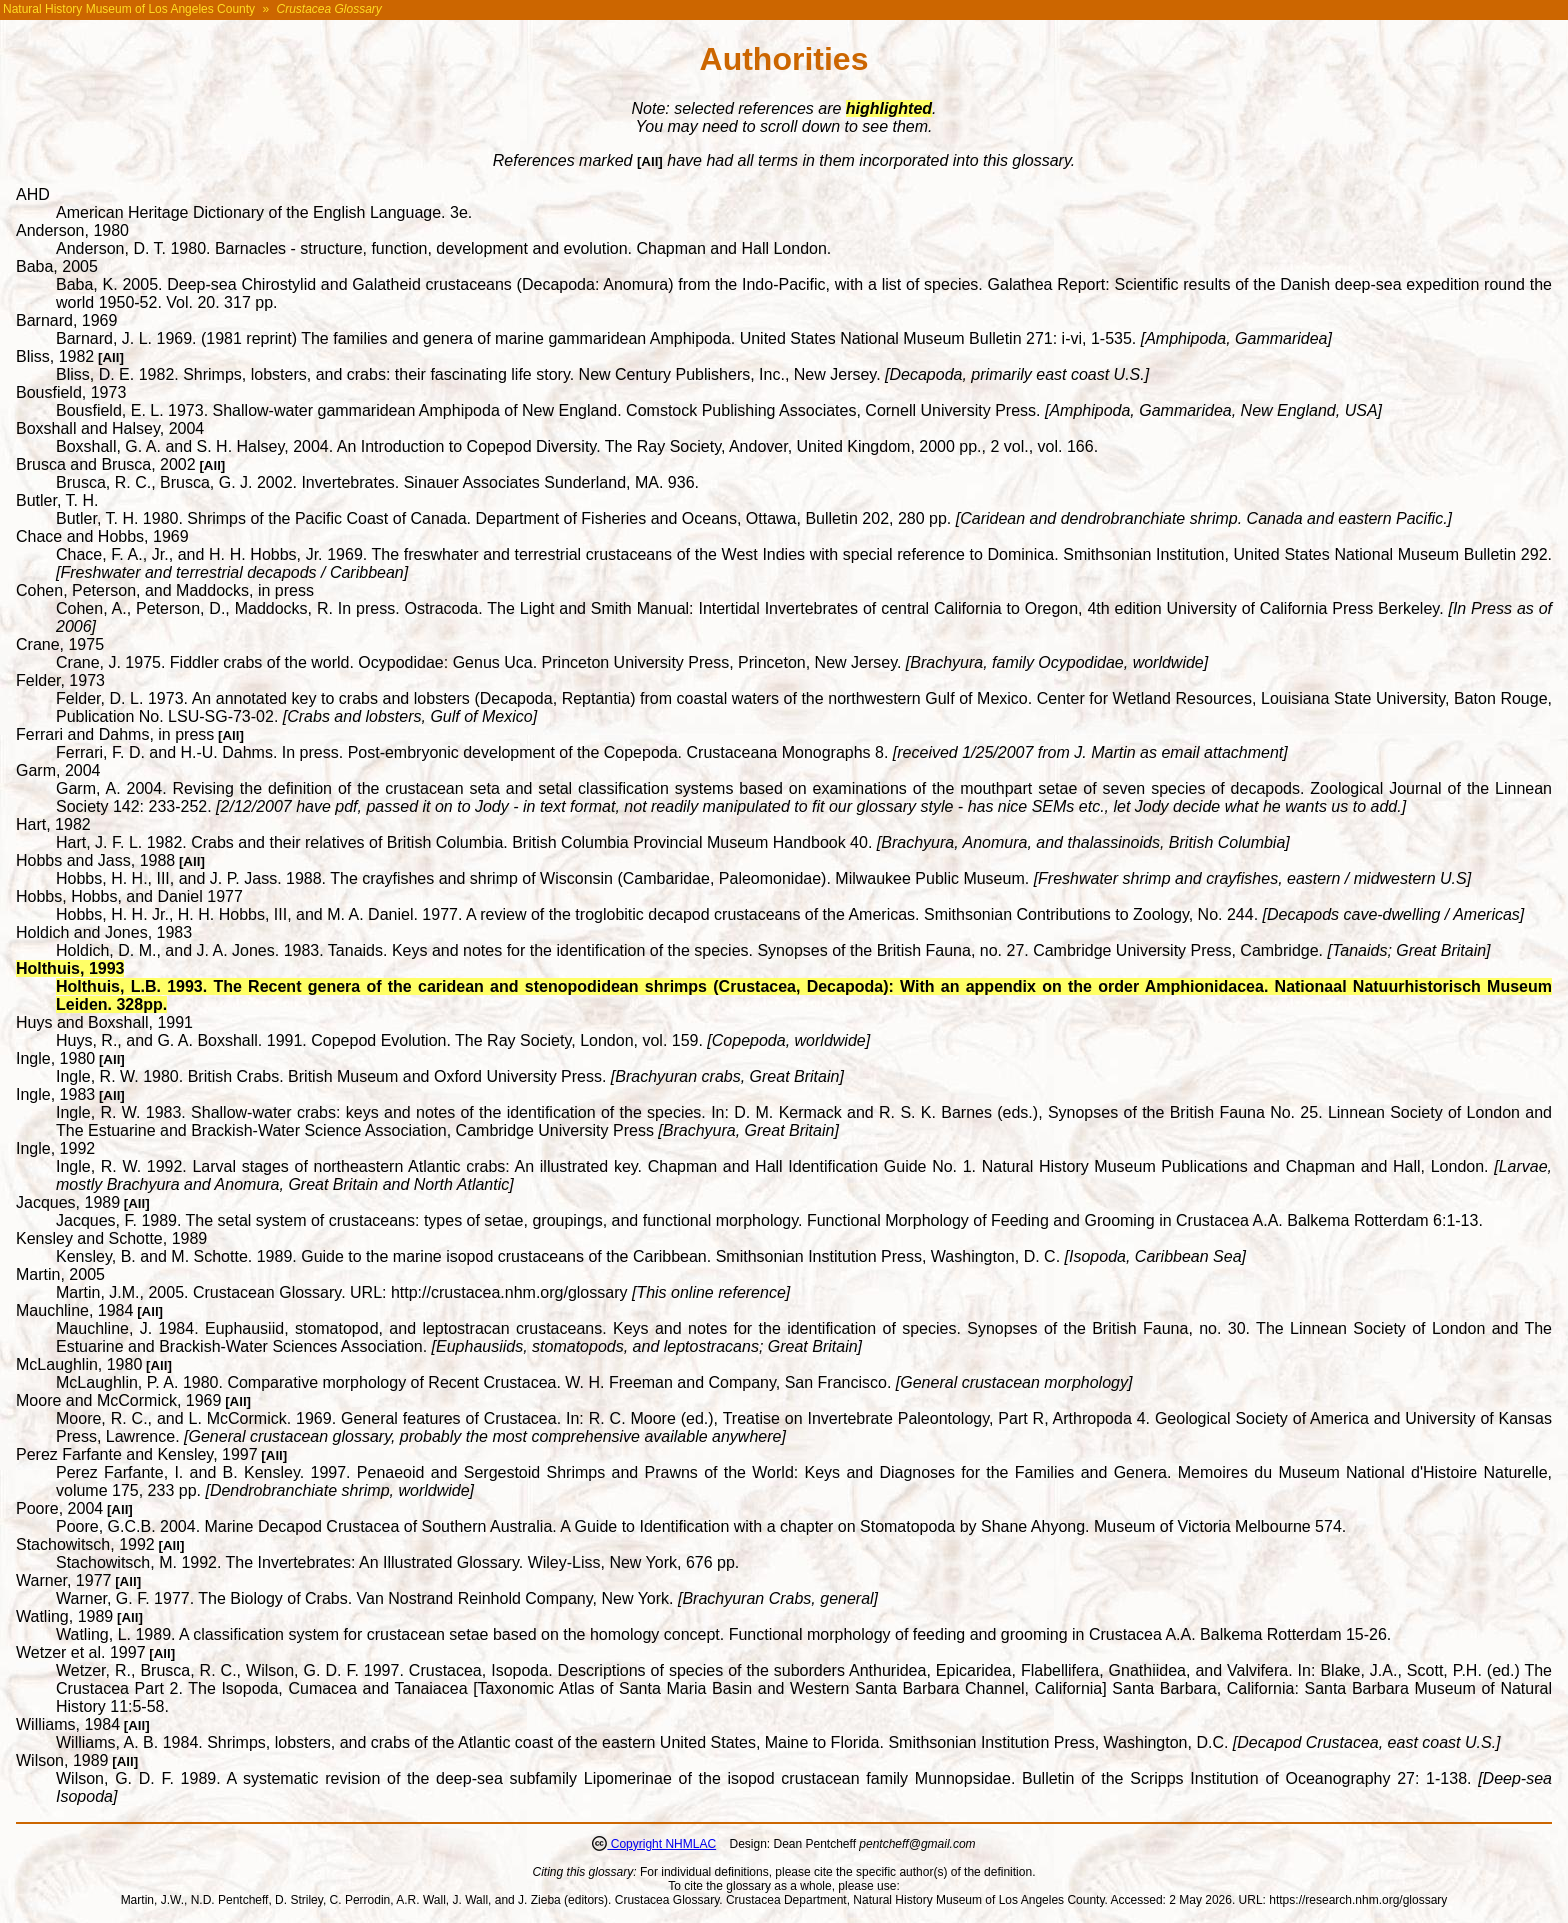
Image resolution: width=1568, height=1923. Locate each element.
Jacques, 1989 (68, 1202)
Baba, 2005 (57, 266)
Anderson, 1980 (72, 230)
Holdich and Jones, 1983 (104, 932)
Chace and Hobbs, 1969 (102, 536)
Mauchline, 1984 (74, 1310)
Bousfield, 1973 (71, 392)
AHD (33, 194)
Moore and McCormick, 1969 (118, 1400)
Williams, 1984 (68, 1724)
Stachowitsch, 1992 (85, 1544)
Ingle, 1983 (55, 1094)
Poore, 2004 (59, 1508)
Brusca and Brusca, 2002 (106, 464)
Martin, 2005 (60, 1274)
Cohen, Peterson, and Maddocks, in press (165, 590)
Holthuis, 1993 (70, 968)
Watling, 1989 (64, 1616)
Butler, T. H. (57, 500)
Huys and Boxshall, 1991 (104, 1022)
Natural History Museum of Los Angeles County (129, 9)
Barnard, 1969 (66, 320)
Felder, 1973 (60, 680)
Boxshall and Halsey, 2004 (110, 428)
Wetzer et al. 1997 (81, 1652)
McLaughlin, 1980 (79, 1364)
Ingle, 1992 (55, 1148)
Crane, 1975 (60, 644)
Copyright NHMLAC (661, 1844)
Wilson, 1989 (62, 1760)
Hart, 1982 (53, 824)
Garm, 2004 (58, 770)
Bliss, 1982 (55, 356)
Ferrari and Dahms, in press (115, 734)
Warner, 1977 (63, 1580)
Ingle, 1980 (55, 1058)
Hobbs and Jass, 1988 (95, 860)
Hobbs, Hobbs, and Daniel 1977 (129, 896)
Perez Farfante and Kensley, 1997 (137, 1454)
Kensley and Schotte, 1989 (111, 1238)
